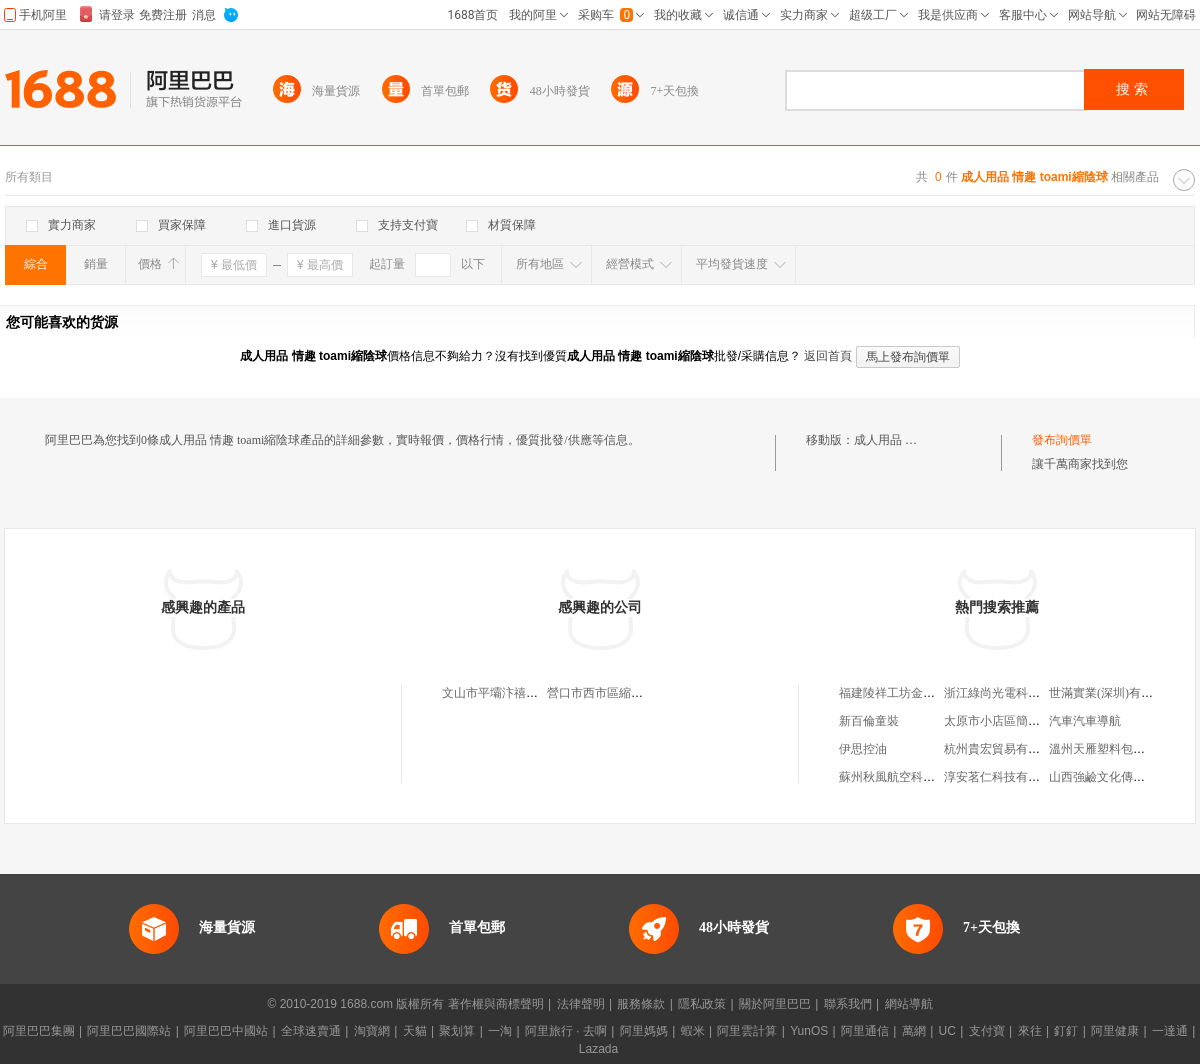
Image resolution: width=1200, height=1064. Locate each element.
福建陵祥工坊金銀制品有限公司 (923, 693)
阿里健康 (1115, 1031)
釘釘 (1066, 1031)
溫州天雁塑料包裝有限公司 (1121, 749)
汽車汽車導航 (1085, 721)
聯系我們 (848, 1004)
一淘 (500, 1031)
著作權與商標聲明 (496, 1004)
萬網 (914, 1031)
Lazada (598, 1049)
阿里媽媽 (644, 1031)
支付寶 (987, 1031)
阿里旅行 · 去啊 (566, 1031)
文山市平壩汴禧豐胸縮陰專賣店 (526, 693)
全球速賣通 (311, 1031)
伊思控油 (863, 749)
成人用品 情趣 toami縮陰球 (924, 440)
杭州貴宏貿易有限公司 (1004, 749)
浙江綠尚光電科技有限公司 (1016, 693)
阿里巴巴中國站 (226, 1031)
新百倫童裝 (869, 721)
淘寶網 (372, 1031)
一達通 (1170, 1031)
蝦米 (693, 1031)
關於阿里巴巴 (775, 1004)
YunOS (809, 1031)
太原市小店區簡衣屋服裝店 (1016, 721)
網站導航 (909, 1004)
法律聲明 (581, 1004)
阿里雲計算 (747, 1031)
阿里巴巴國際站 (129, 1031)
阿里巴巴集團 (39, 1031)
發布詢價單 (1062, 440)
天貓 (415, 1031)
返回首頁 (828, 356)
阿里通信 (865, 1031)
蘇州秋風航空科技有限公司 (911, 777)
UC (947, 1031)
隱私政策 (702, 1004)
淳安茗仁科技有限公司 (1004, 777)
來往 (1030, 1031)
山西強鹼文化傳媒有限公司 (1121, 777)
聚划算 (457, 1031)
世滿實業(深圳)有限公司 (1113, 693)
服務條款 (641, 1004)
